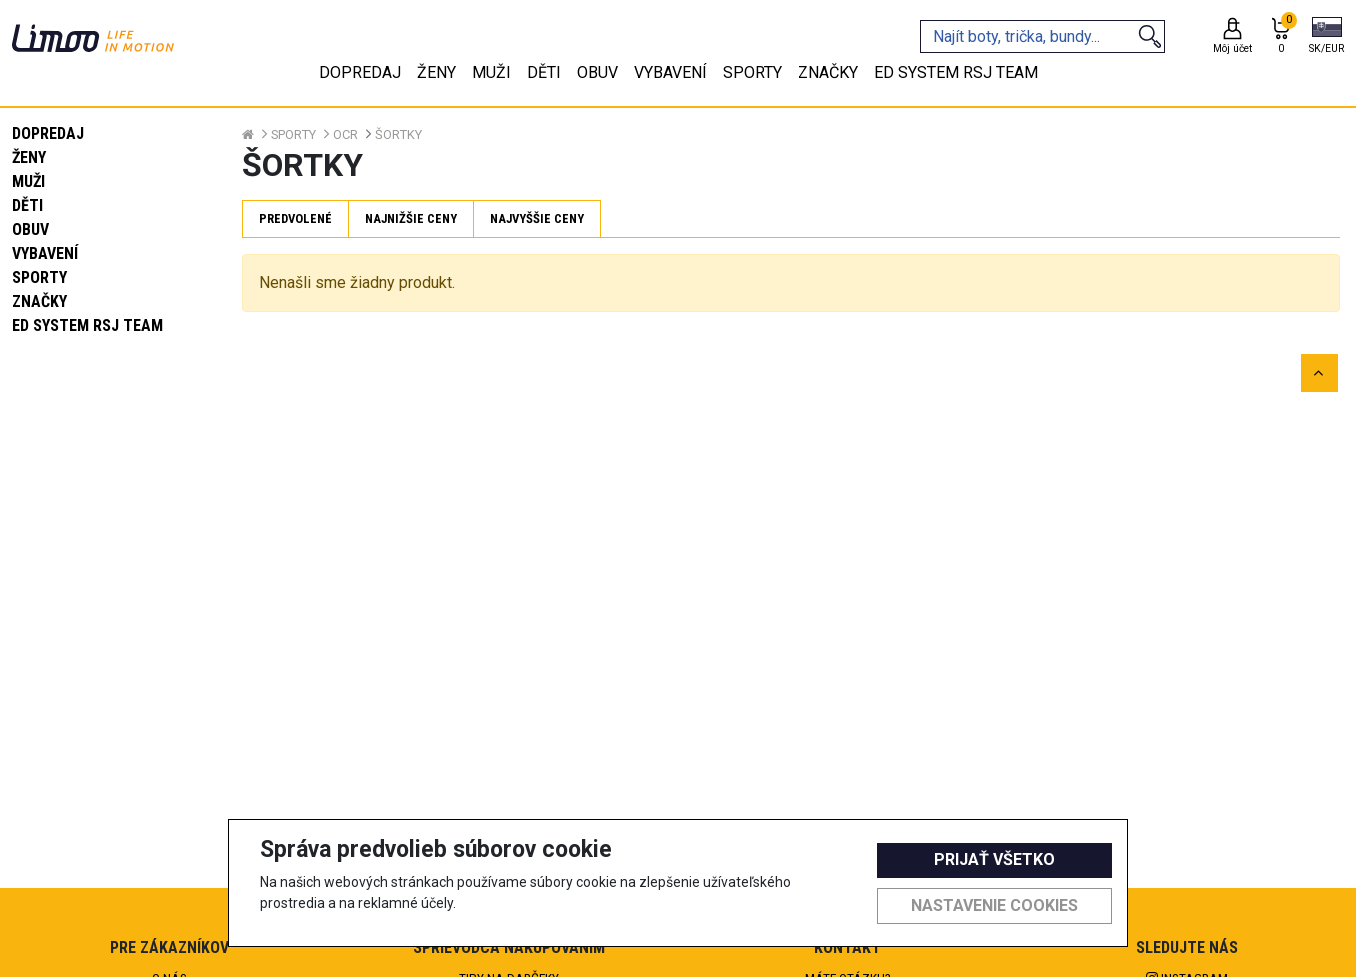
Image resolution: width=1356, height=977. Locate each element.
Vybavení (45, 253)
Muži (28, 181)
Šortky (398, 134)
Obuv (30, 229)
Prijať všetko (994, 859)
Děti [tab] (544, 72)
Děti (27, 205)
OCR (345, 134)
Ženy (29, 157)
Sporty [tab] (752, 72)
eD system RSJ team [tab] (956, 72)
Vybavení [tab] (670, 72)
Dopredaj (48, 133)
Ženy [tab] (436, 72)
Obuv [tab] (597, 72)
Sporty (39, 277)
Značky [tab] (828, 72)
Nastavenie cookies (994, 905)
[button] (1326, 37)
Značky (39, 301)
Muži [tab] (491, 72)
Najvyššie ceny (537, 218)
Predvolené (295, 218)
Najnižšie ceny (411, 218)
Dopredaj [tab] (360, 72)
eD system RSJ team (87, 325)
